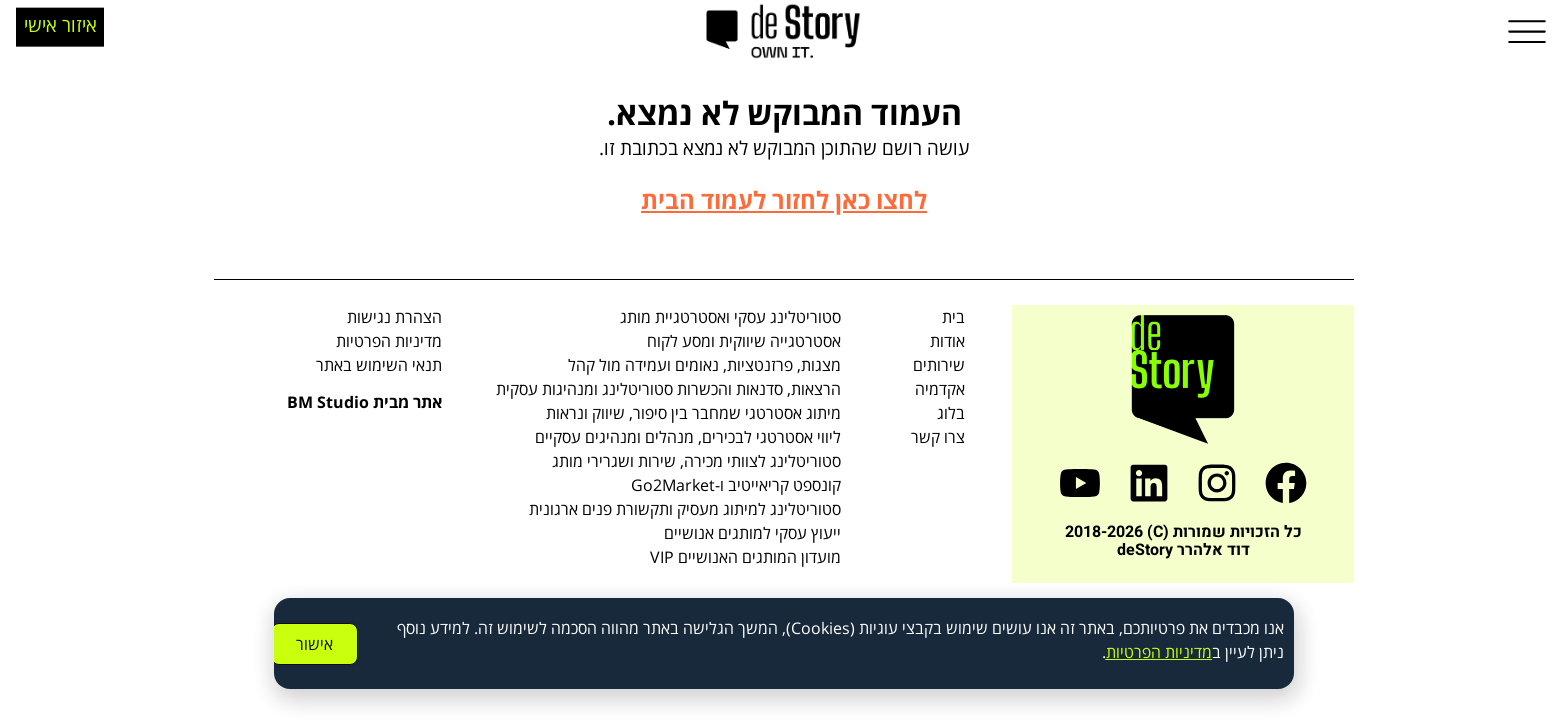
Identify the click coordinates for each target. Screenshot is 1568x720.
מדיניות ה (1181, 652)
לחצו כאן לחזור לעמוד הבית (784, 199)
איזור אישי (60, 17)
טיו (1125, 652)
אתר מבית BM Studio (364, 402)
